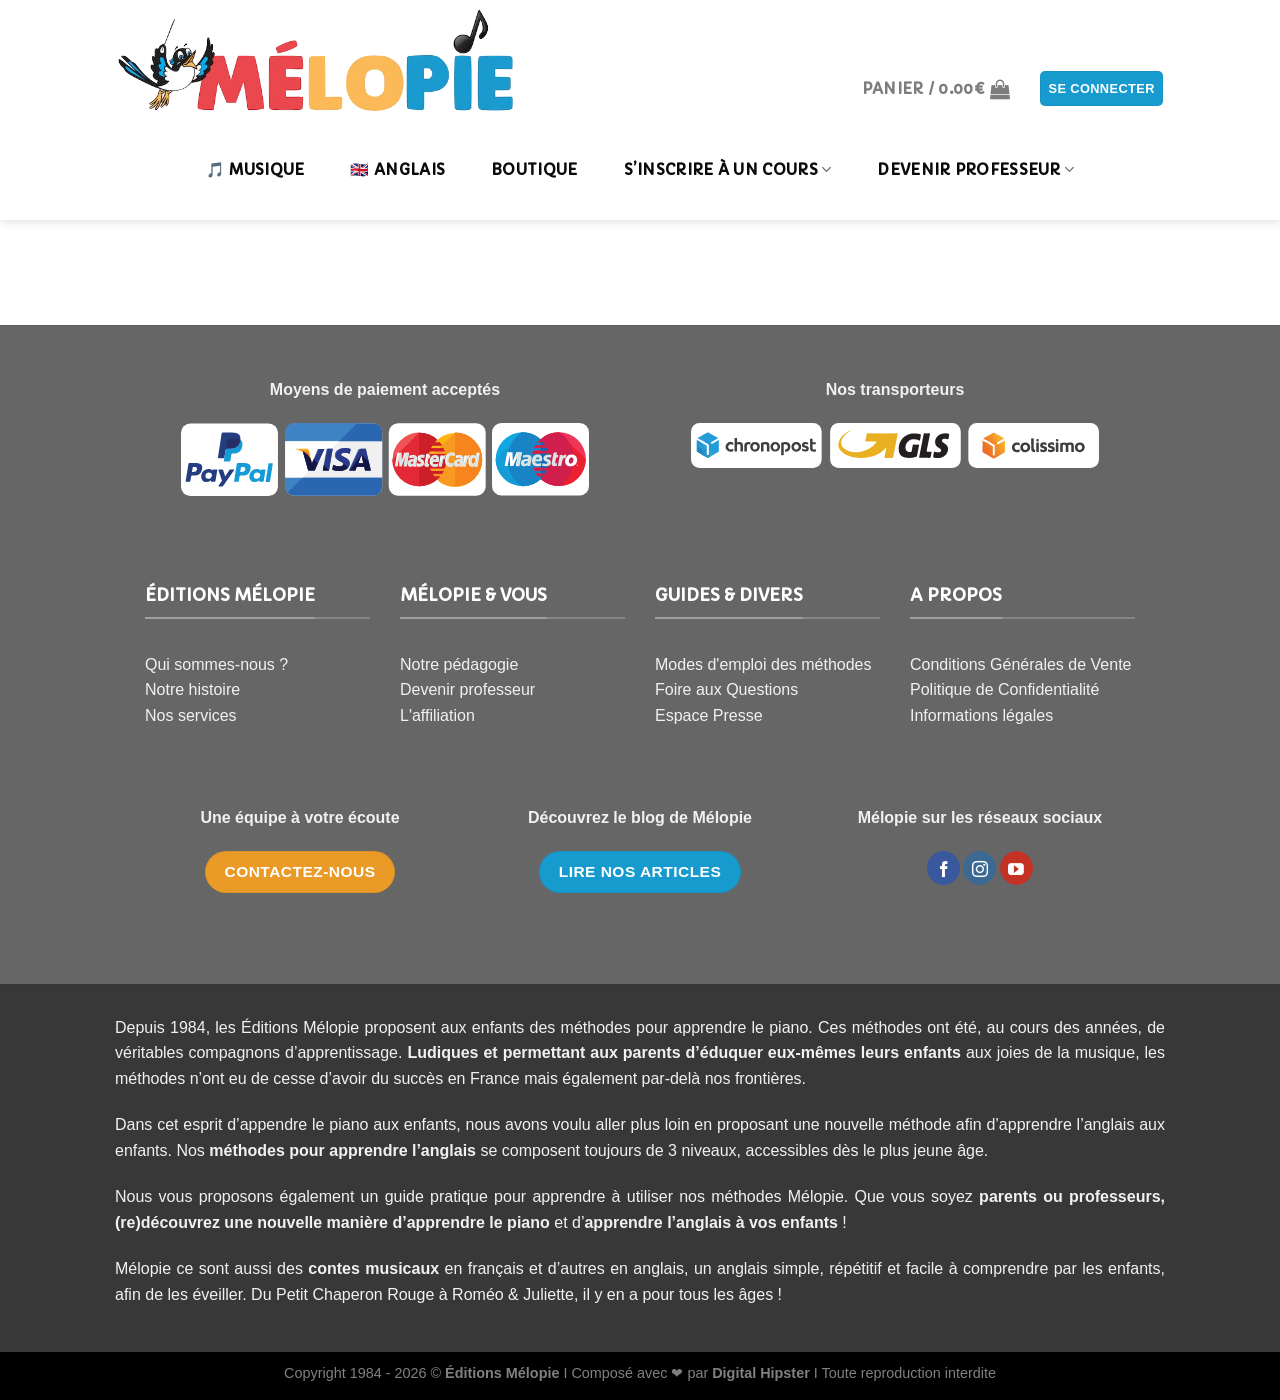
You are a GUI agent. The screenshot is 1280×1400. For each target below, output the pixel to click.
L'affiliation (437, 715)
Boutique (534, 169)
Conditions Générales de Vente (1020, 664)
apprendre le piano (478, 1222)
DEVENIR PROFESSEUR (975, 170)
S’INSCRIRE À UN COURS (728, 170)
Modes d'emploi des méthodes (763, 664)
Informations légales (981, 715)
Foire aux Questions (726, 689)
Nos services (191, 715)
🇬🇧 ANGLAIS (397, 169)
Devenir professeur (467, 689)
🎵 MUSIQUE (255, 169)
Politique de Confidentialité (1004, 689)
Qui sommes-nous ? (216, 664)
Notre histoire (192, 689)
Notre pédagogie (459, 664)
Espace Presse (709, 715)
